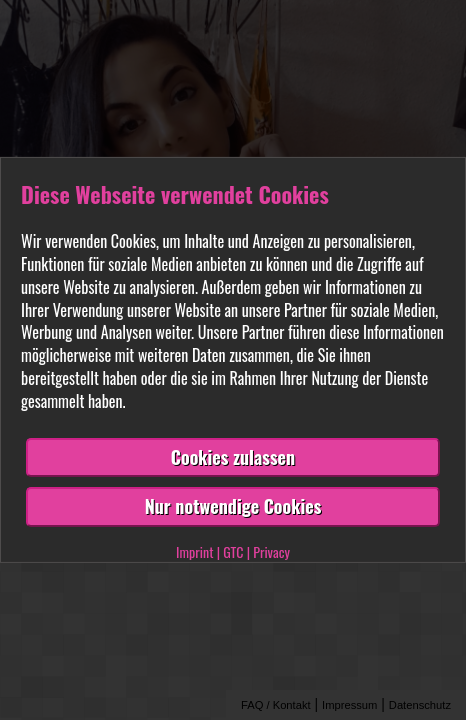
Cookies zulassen (233, 457)
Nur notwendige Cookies (233, 506)
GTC (233, 551)
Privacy (271, 551)
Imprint (194, 551)
